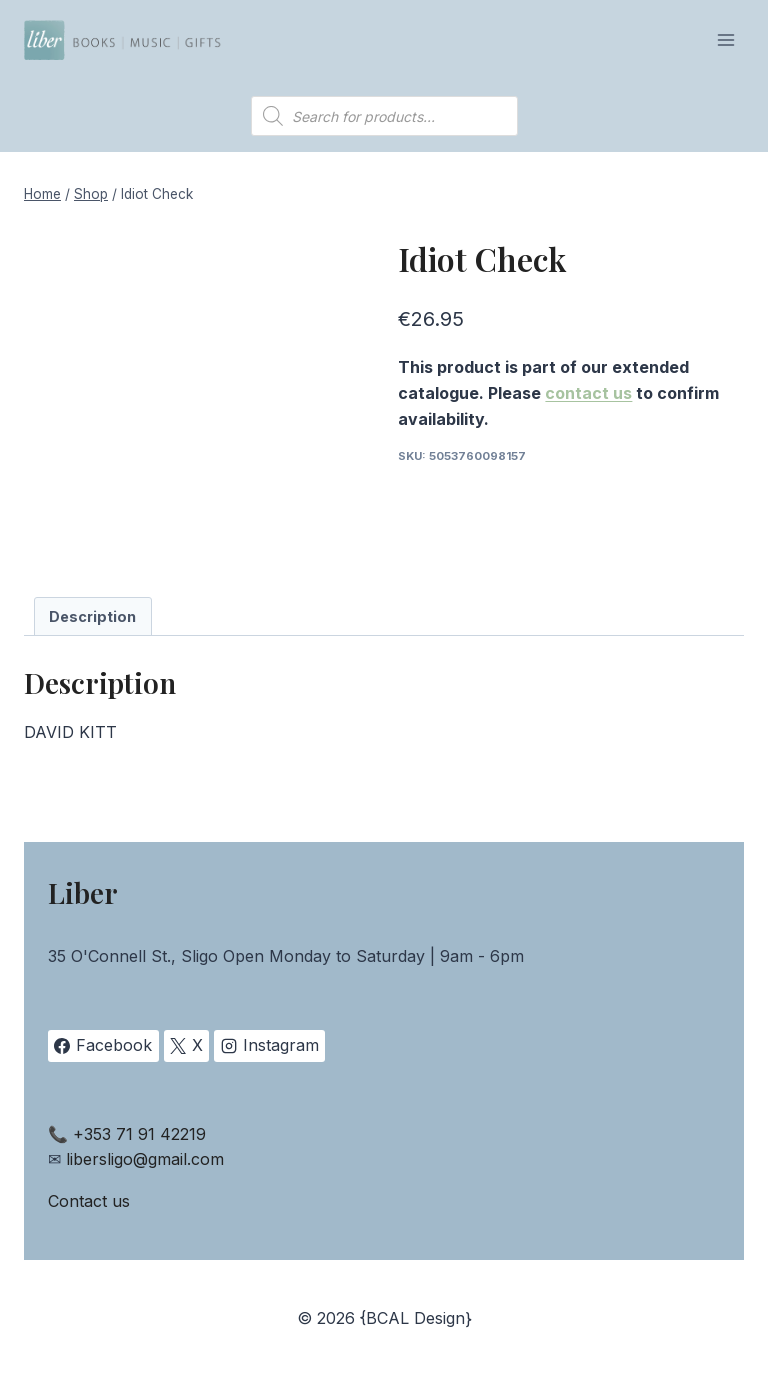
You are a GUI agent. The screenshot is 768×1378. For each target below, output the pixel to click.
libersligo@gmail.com (145, 1159)
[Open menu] (725, 39)
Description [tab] (92, 616)
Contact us (89, 1201)
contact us (588, 393)
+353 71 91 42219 (139, 1134)
